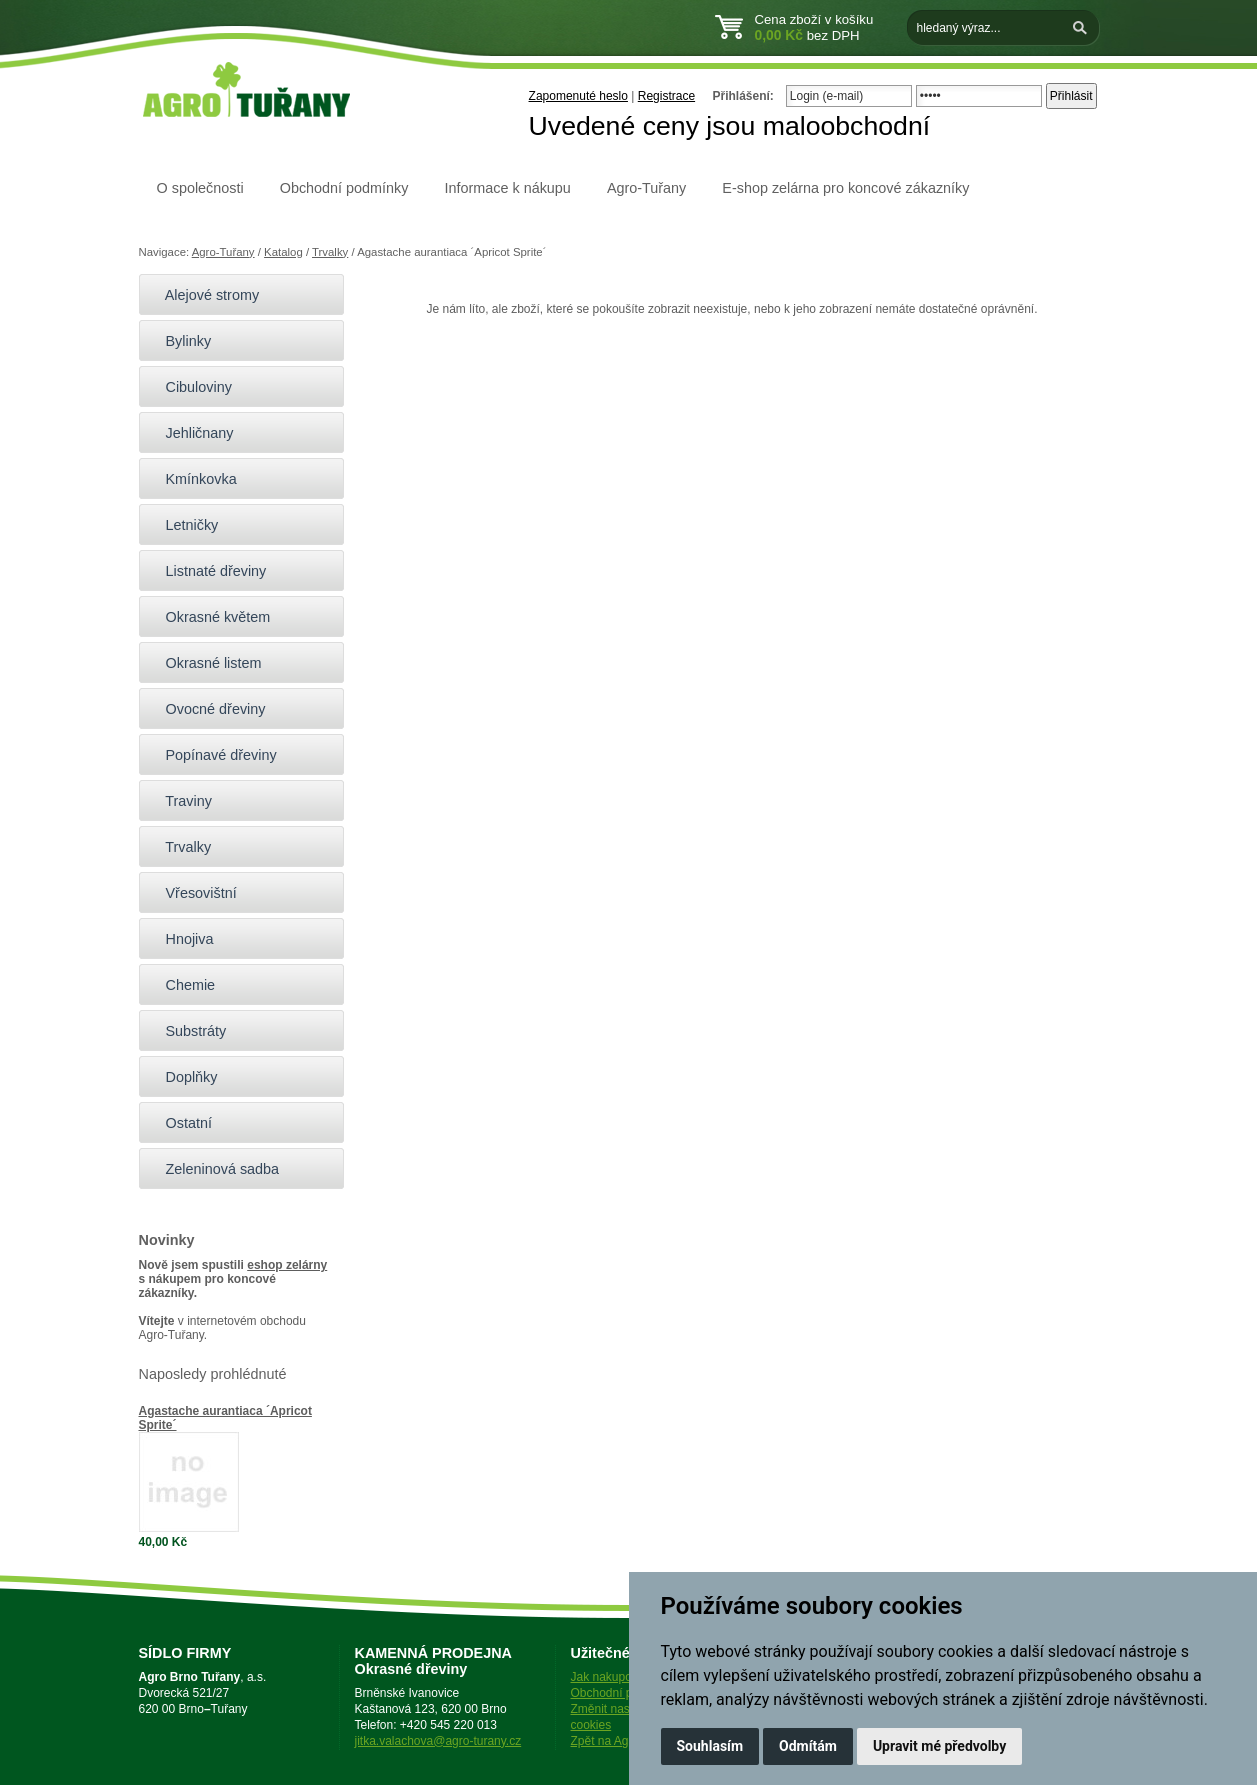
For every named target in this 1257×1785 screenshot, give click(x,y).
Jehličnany (191, 433)
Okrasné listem (205, 663)
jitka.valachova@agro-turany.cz (438, 1741)
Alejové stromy (204, 295)
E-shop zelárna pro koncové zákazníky (845, 188)
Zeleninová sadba (214, 1169)
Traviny (180, 801)
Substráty (188, 1031)
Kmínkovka (193, 479)
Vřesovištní (193, 893)
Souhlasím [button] (710, 1746)
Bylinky (180, 341)
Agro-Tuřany (646, 188)
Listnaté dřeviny (208, 571)
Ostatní (180, 1123)
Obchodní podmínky (344, 188)
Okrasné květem (210, 617)
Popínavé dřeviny (213, 755)
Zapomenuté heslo (578, 96)
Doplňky (183, 1077)
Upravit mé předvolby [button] (939, 1746)
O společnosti (200, 188)
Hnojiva (181, 939)
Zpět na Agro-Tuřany (626, 1741)
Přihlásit (1071, 96)
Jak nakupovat (609, 1677)
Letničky (184, 525)
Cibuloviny (190, 387)
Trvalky (330, 252)
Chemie (182, 985)
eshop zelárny (287, 1265)
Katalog (283, 252)
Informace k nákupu (507, 188)
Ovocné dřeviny (207, 709)
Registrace (666, 96)
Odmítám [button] (808, 1746)
